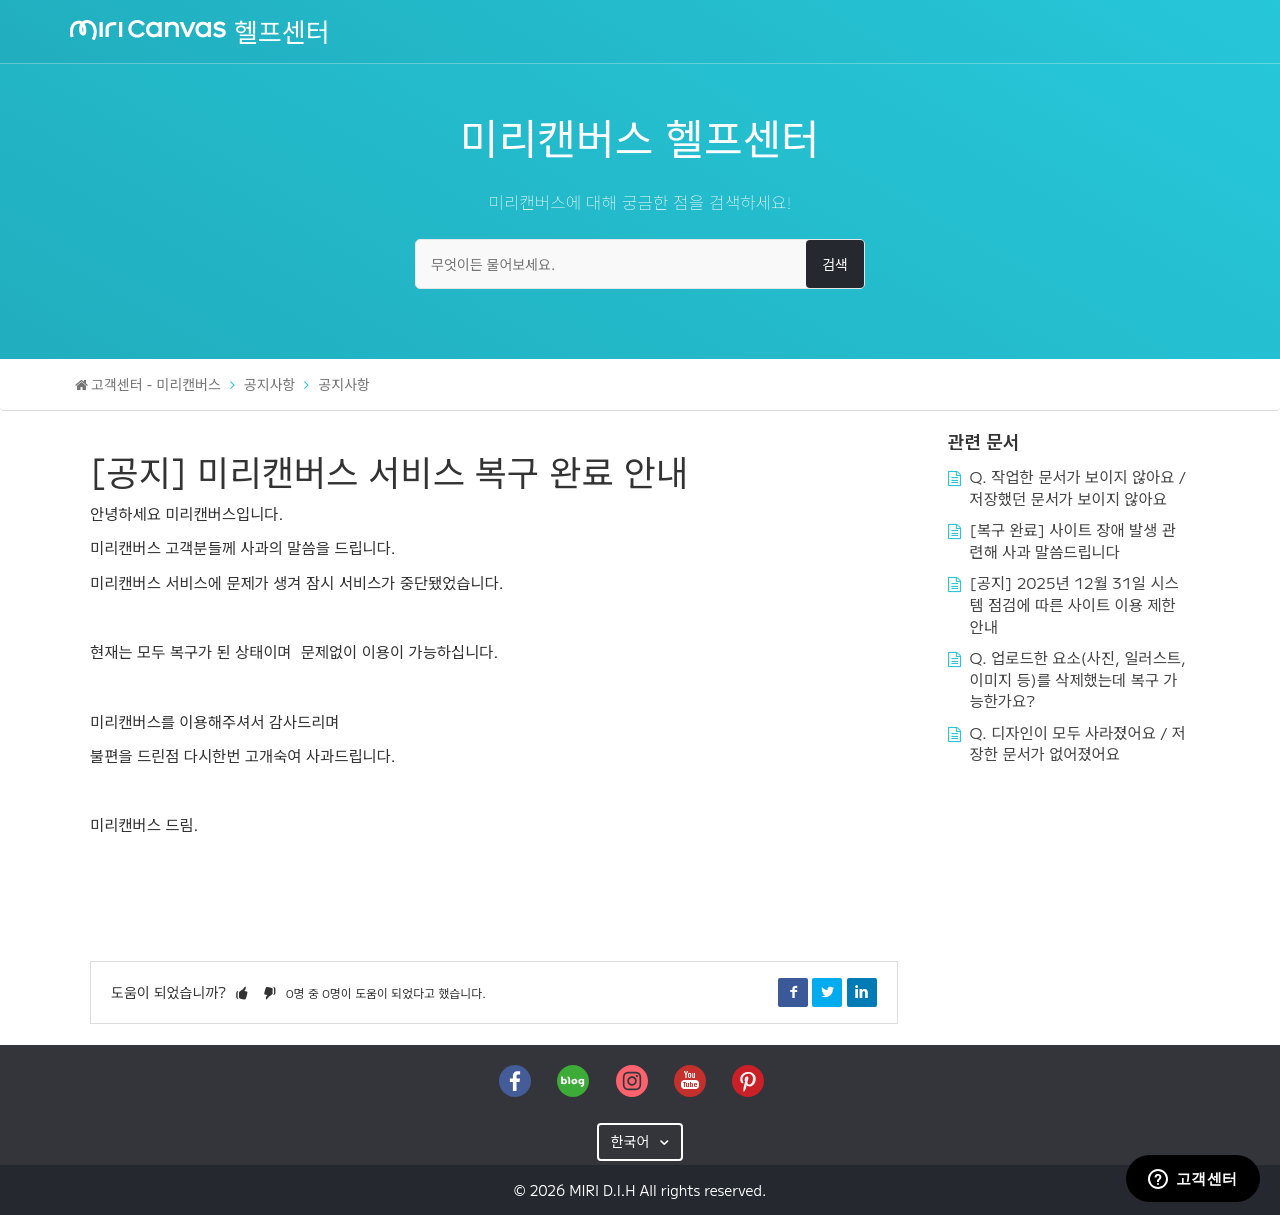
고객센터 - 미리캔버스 (156, 384)
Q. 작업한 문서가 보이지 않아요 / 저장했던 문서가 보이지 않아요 (1078, 487)
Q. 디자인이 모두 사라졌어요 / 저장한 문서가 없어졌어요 (1078, 743)
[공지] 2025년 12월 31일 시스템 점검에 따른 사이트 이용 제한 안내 (1074, 603)
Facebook (793, 992)
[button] (242, 992)
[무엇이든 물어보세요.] (640, 264)
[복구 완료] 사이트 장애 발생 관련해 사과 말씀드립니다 (1073, 540)
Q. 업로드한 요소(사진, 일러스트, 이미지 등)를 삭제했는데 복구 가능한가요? (1078, 678)
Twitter (827, 992)
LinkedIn (862, 992)
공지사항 (270, 384)
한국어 (632, 1141)
